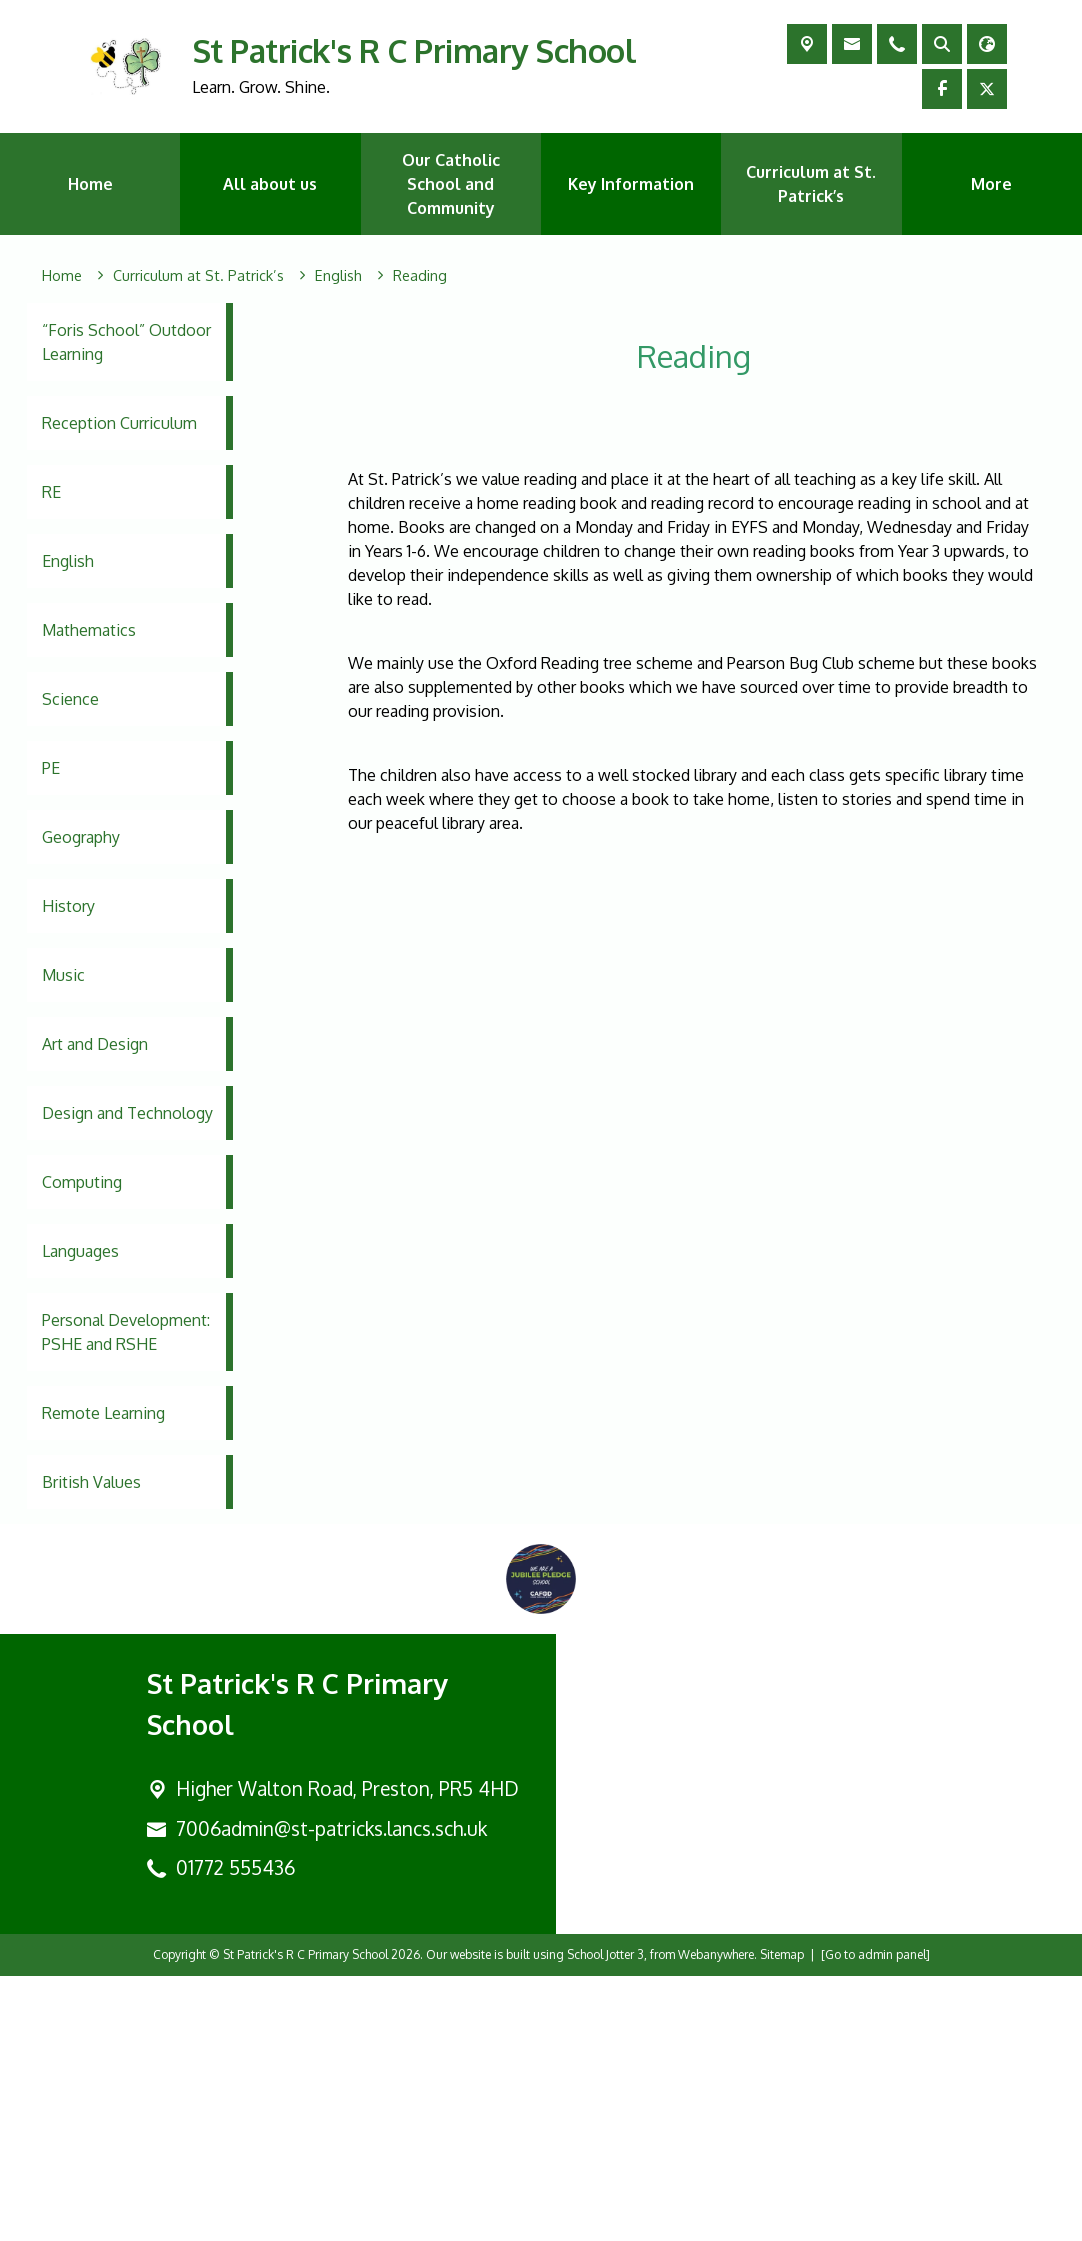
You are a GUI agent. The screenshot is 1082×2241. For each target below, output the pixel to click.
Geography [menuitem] (81, 837)
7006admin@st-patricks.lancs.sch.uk (331, 2093)
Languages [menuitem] (80, 1251)
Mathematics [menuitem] (89, 630)
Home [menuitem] (90, 184)
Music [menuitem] (63, 975)
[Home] (62, 276)
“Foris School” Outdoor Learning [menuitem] (126, 342)
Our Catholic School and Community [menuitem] (451, 184)
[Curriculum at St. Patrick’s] (198, 276)
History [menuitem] (68, 906)
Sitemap (782, 2219)
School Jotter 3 (605, 2219)
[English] (338, 276)
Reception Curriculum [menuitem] (119, 423)
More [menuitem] (991, 184)
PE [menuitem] (51, 768)
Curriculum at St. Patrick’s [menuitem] (811, 184)
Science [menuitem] (70, 699)
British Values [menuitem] (91, 1482)
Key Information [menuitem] (631, 184)
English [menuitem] (68, 561)
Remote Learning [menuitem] (103, 1413)
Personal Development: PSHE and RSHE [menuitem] (126, 1332)
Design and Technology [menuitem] (127, 1113)
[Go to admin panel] (875, 2219)
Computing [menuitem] (82, 1182)
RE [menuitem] (51, 492)
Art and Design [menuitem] (95, 1044)
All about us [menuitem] (270, 184)
